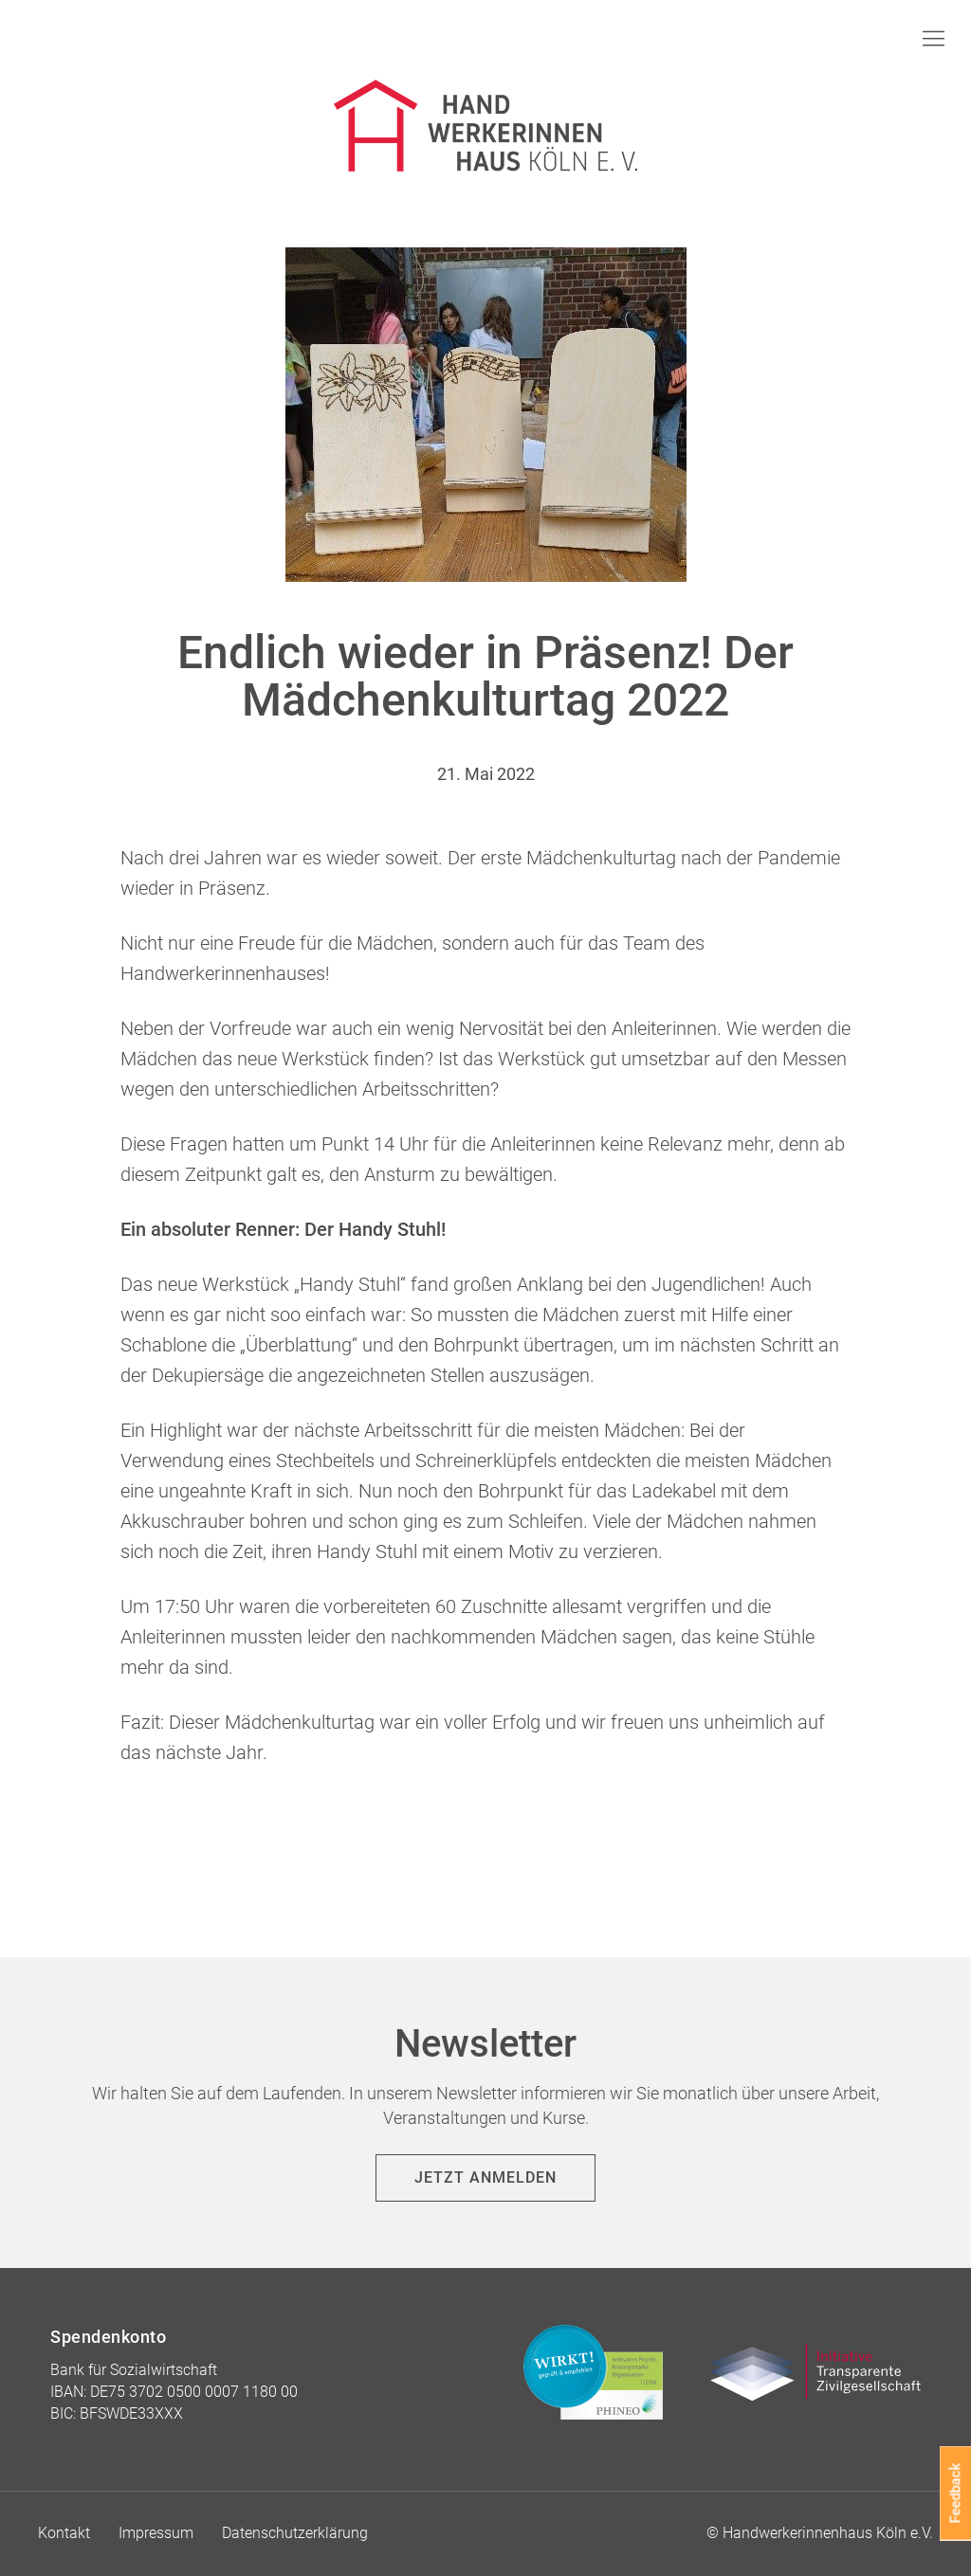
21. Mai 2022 (486, 774)
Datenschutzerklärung (295, 2533)
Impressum (156, 2533)
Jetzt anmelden (485, 2177)
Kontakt (64, 2533)
